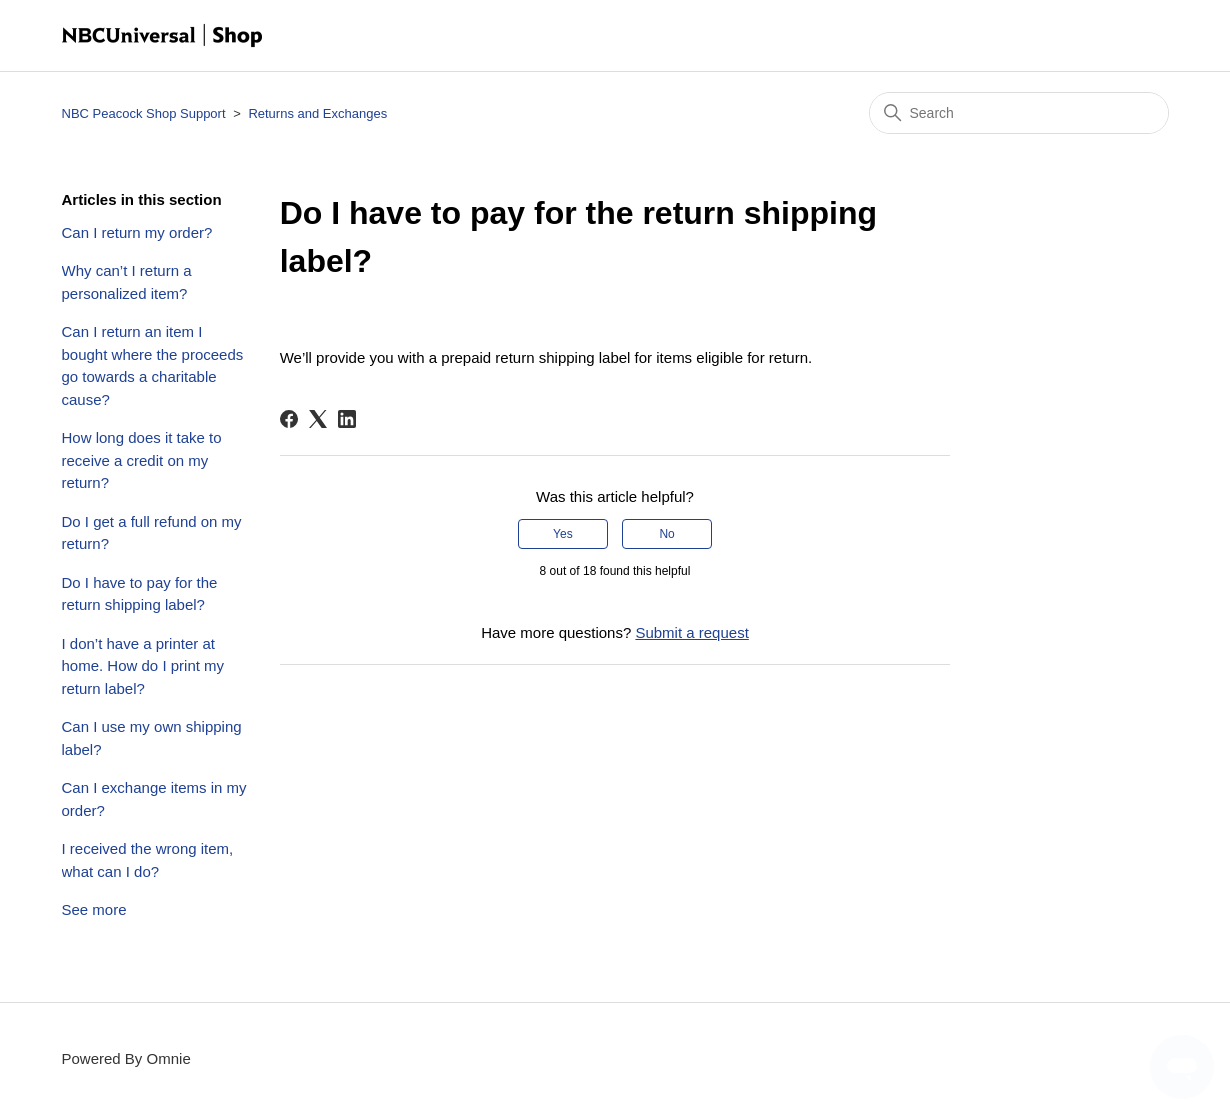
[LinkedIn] (347, 419)
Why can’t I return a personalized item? (127, 282)
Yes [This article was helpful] (563, 534)
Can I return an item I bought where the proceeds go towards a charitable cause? (153, 365)
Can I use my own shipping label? (152, 738)
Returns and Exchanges (317, 113)
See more (94, 909)
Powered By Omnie (126, 1058)
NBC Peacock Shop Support (144, 113)
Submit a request (691, 632)
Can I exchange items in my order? (154, 799)
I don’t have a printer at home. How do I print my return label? (143, 666)
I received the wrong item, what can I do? (148, 860)
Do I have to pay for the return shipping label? (140, 594)
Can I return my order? (137, 232)
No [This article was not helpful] (666, 534)
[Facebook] (289, 419)
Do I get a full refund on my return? (152, 533)
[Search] (1019, 113)
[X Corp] (318, 419)
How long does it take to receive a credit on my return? (142, 460)
